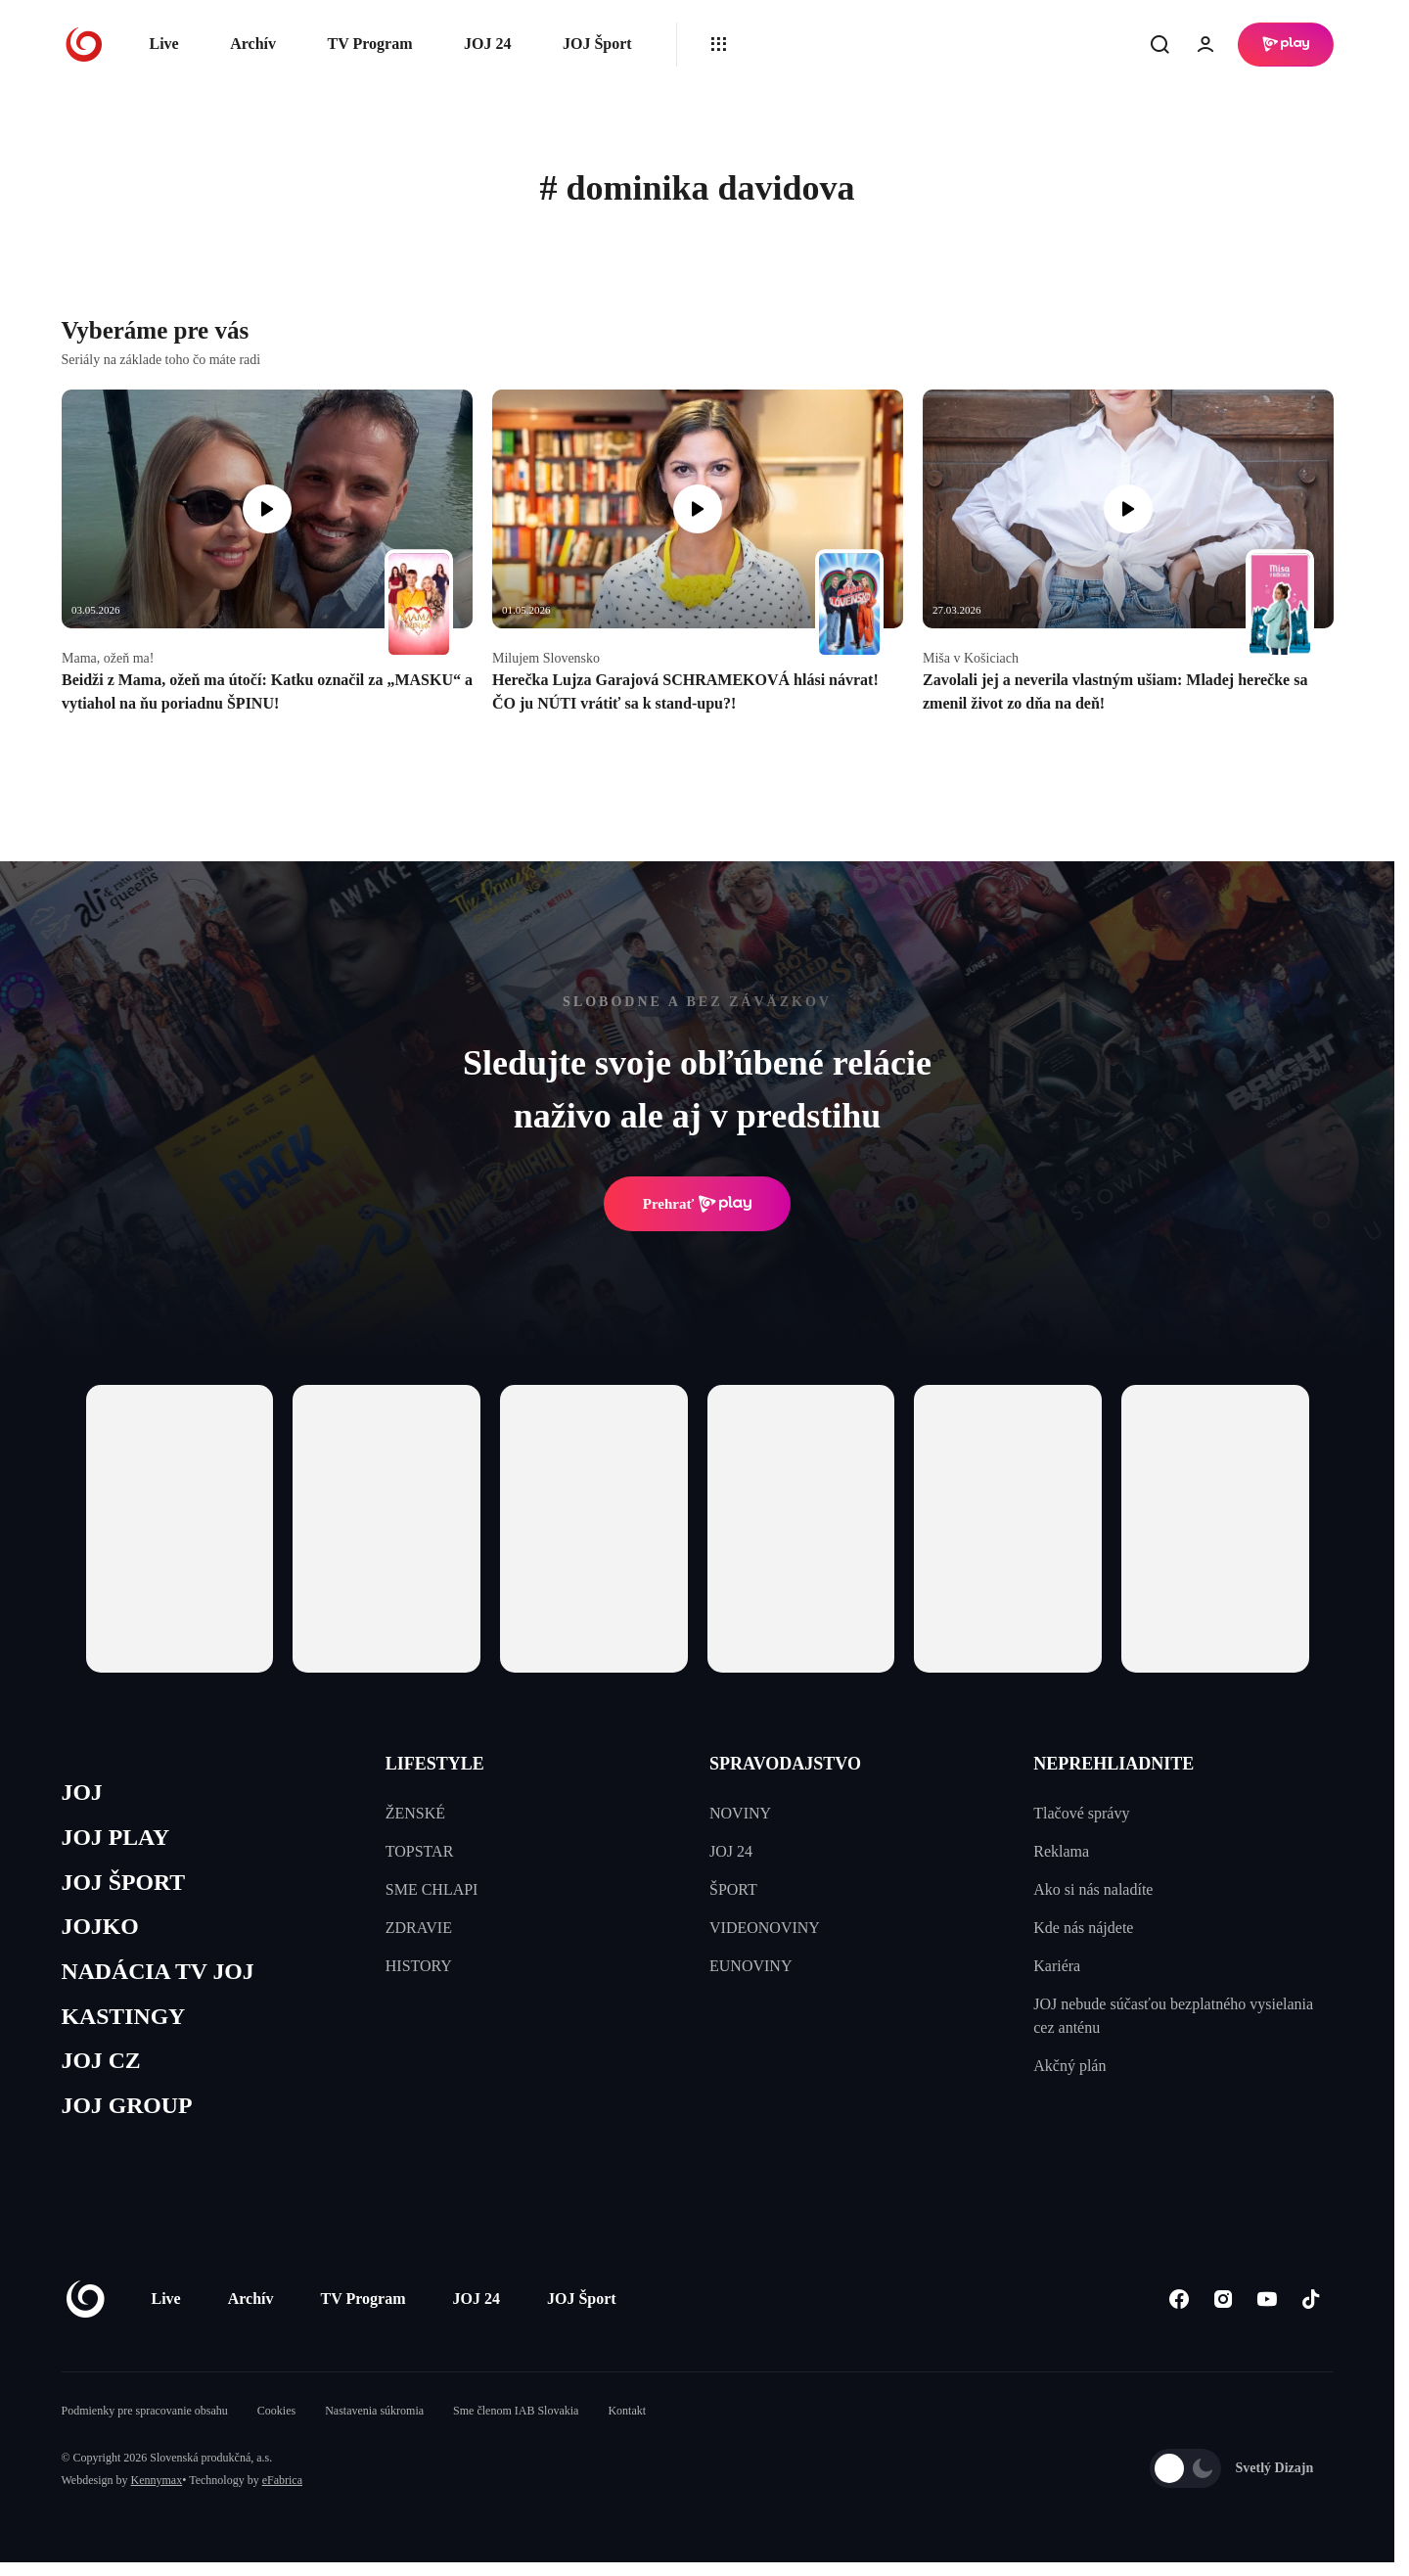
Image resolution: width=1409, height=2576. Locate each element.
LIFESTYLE (435, 1763)
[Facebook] (1180, 2313)
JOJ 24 (487, 43)
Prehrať (697, 1203)
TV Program (370, 43)
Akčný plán (1069, 2065)
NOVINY (740, 1813)
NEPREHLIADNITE (1113, 1763)
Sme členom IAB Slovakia (515, 2424)
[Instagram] (1224, 2313)
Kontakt (627, 2424)
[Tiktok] (1312, 2313)
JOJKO (102, 1933)
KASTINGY (127, 2026)
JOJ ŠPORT (127, 1886)
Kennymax (157, 2494)
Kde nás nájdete (1083, 1927)
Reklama (1061, 1851)
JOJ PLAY (118, 1840)
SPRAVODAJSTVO (785, 1763)
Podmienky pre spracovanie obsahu (145, 2424)
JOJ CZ (103, 2072)
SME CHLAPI (432, 1889)
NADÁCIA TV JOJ (163, 1979)
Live (164, 43)
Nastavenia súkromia (374, 2424)
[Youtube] (1268, 2313)
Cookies (276, 2424)
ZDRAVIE (419, 1927)
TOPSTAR (420, 1851)
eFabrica (282, 2494)
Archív (253, 43)
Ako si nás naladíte (1093, 1889)
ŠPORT (733, 1889)
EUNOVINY (750, 1965)
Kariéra (1056, 1965)
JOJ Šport (597, 43)
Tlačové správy (1081, 1813)
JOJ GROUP (131, 2119)
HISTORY (419, 1965)
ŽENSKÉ (415, 1813)
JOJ (83, 1793)
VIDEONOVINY (764, 1927)
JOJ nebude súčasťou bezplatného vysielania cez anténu (1173, 2016)
